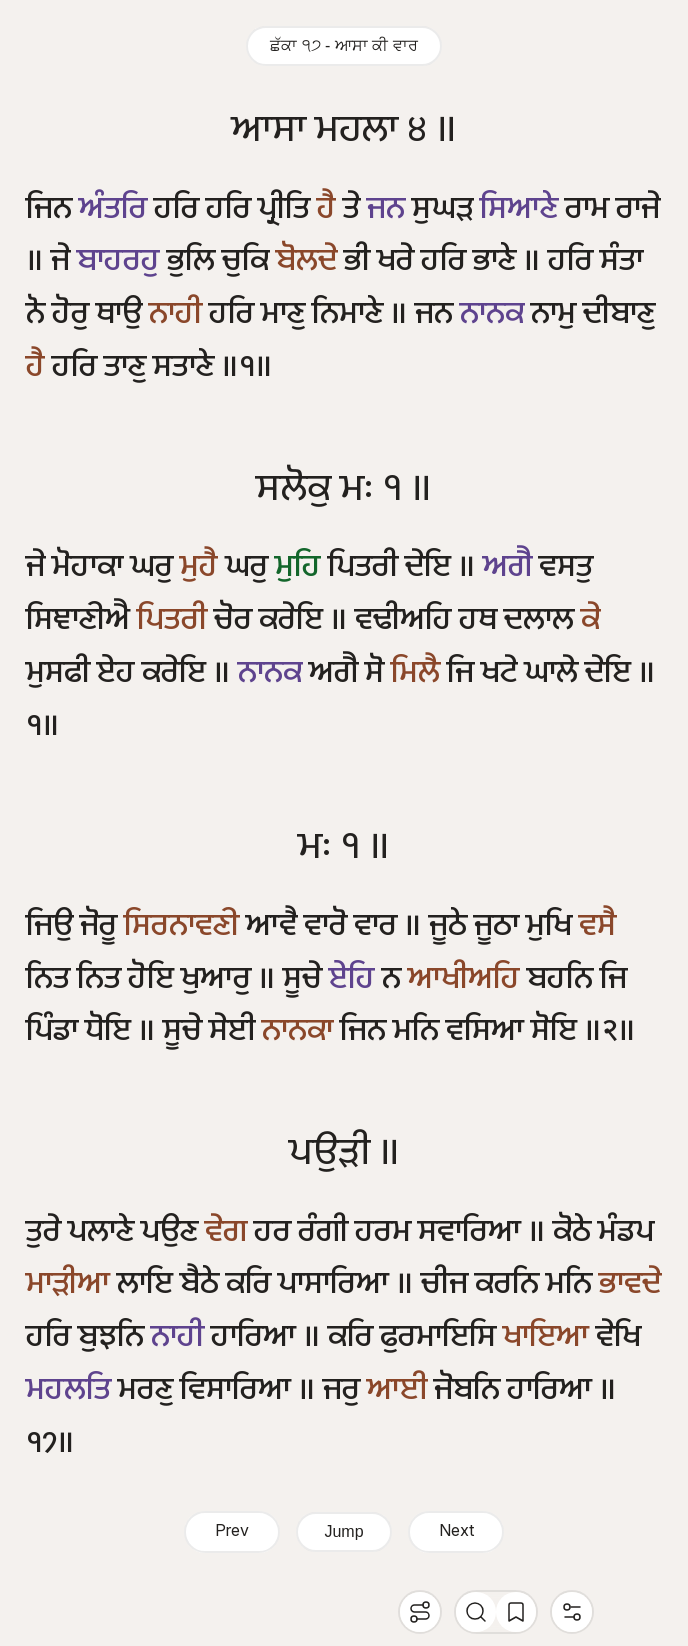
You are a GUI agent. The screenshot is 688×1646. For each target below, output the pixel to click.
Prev (232, 1531)
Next (456, 1531)
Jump (343, 1531)
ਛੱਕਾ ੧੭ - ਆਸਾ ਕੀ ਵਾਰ (344, 45)
